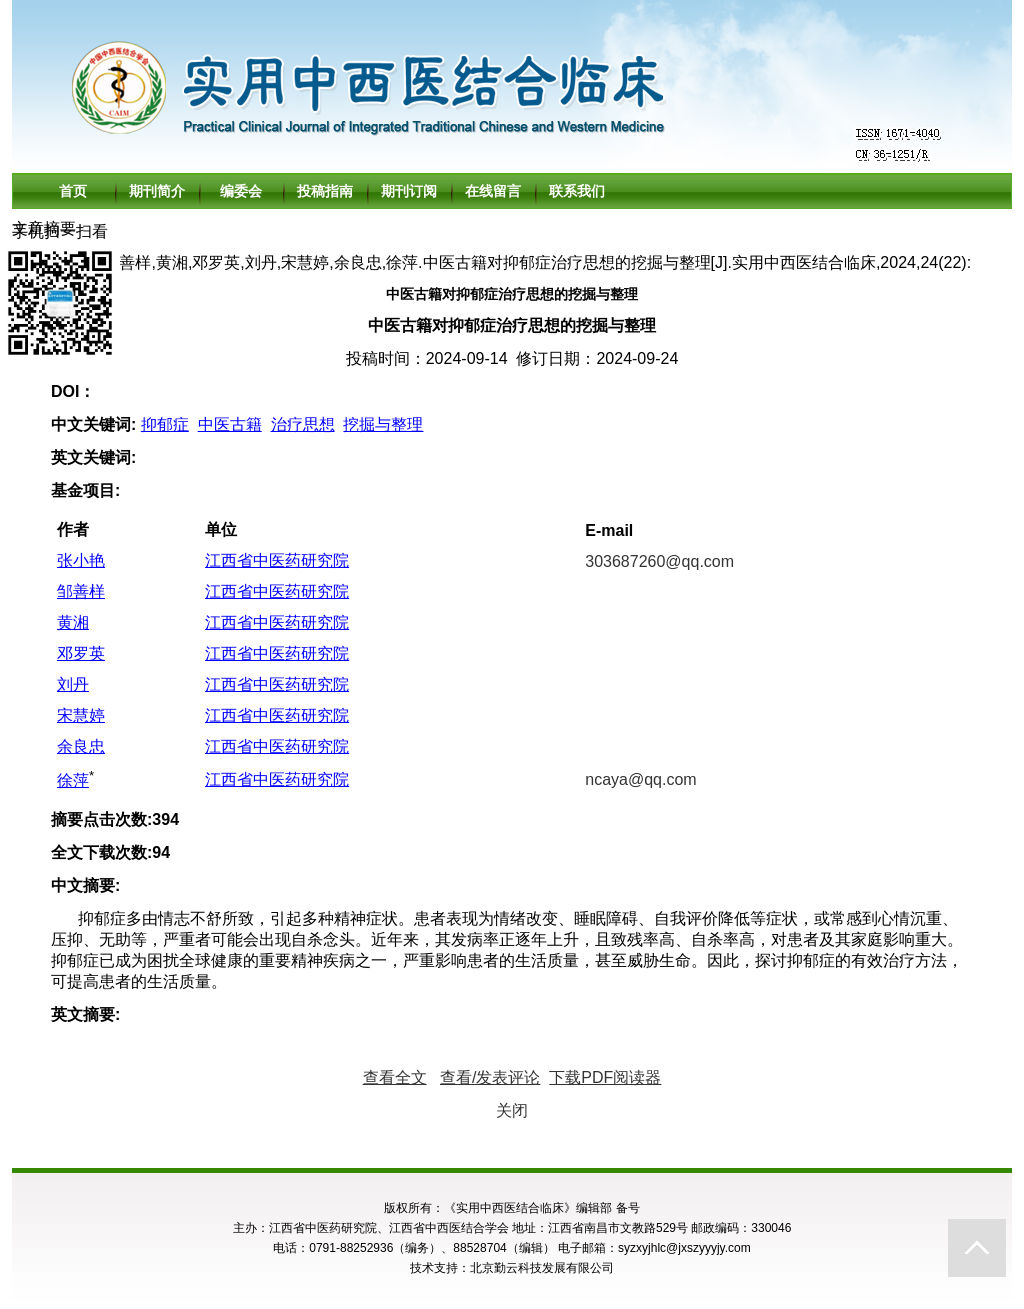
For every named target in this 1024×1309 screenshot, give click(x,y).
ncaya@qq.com (640, 779)
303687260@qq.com (659, 561)
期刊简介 (157, 191)
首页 (73, 191)
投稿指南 (325, 191)
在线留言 (493, 191)
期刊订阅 (409, 191)
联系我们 (577, 191)
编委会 (241, 191)
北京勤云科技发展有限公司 (542, 1268)
